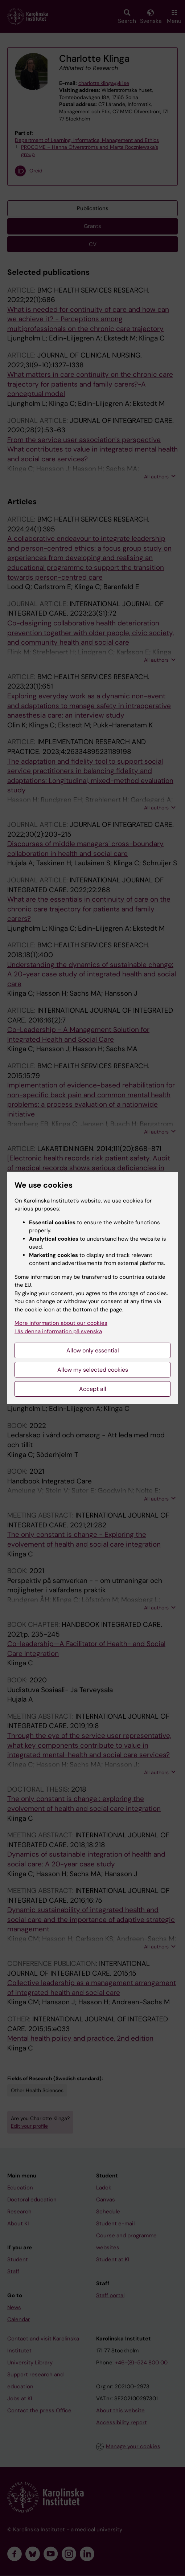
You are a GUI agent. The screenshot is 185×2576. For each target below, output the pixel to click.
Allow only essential (92, 1350)
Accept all (92, 1389)
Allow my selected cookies (92, 1369)
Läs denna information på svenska (58, 1331)
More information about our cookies (61, 1323)
